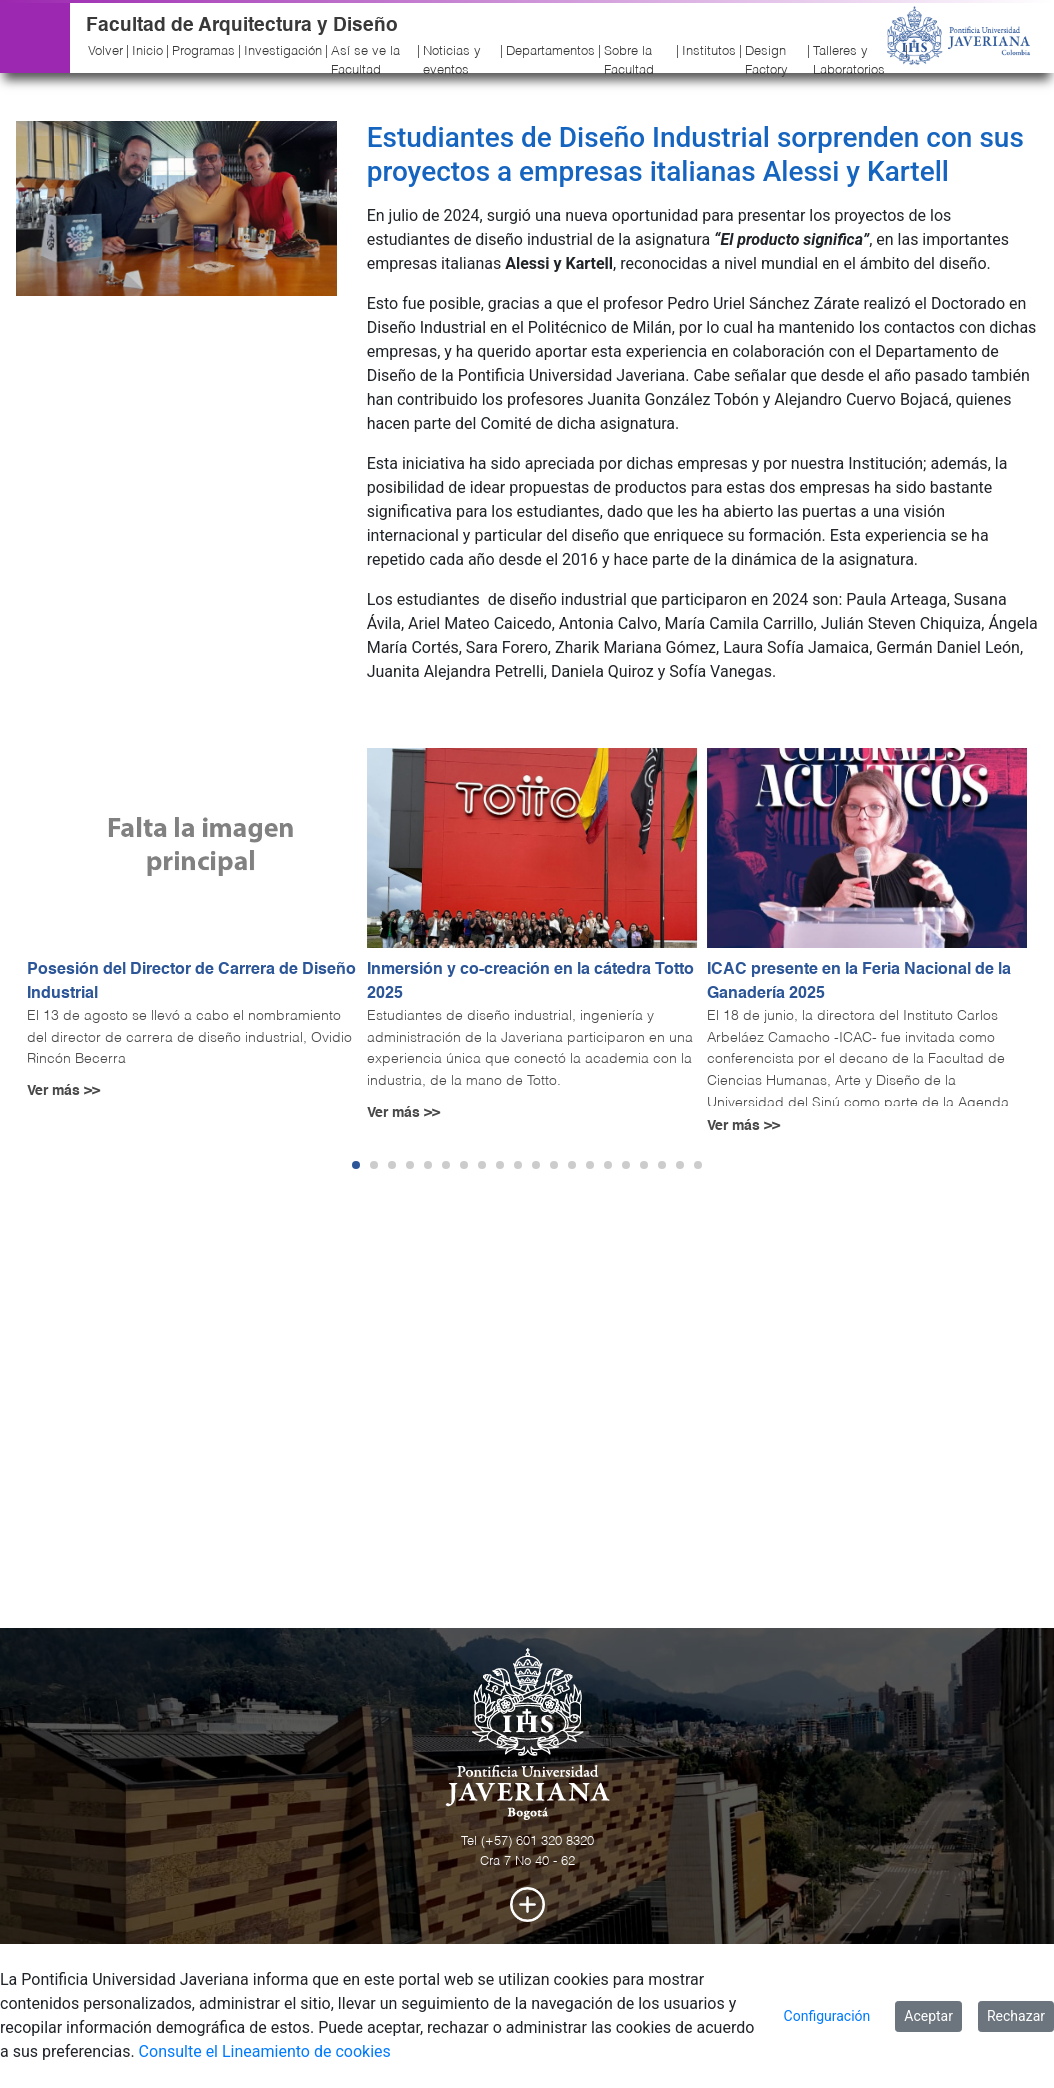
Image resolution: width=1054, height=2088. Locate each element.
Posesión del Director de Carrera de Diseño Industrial (191, 982)
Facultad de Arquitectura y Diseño (242, 25)
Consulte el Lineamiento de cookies (265, 2051)
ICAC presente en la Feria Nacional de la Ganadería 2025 (859, 982)
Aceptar (928, 2016)
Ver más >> (63, 1091)
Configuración (827, 2016)
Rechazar (1016, 2016)
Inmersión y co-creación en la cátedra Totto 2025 (530, 982)
